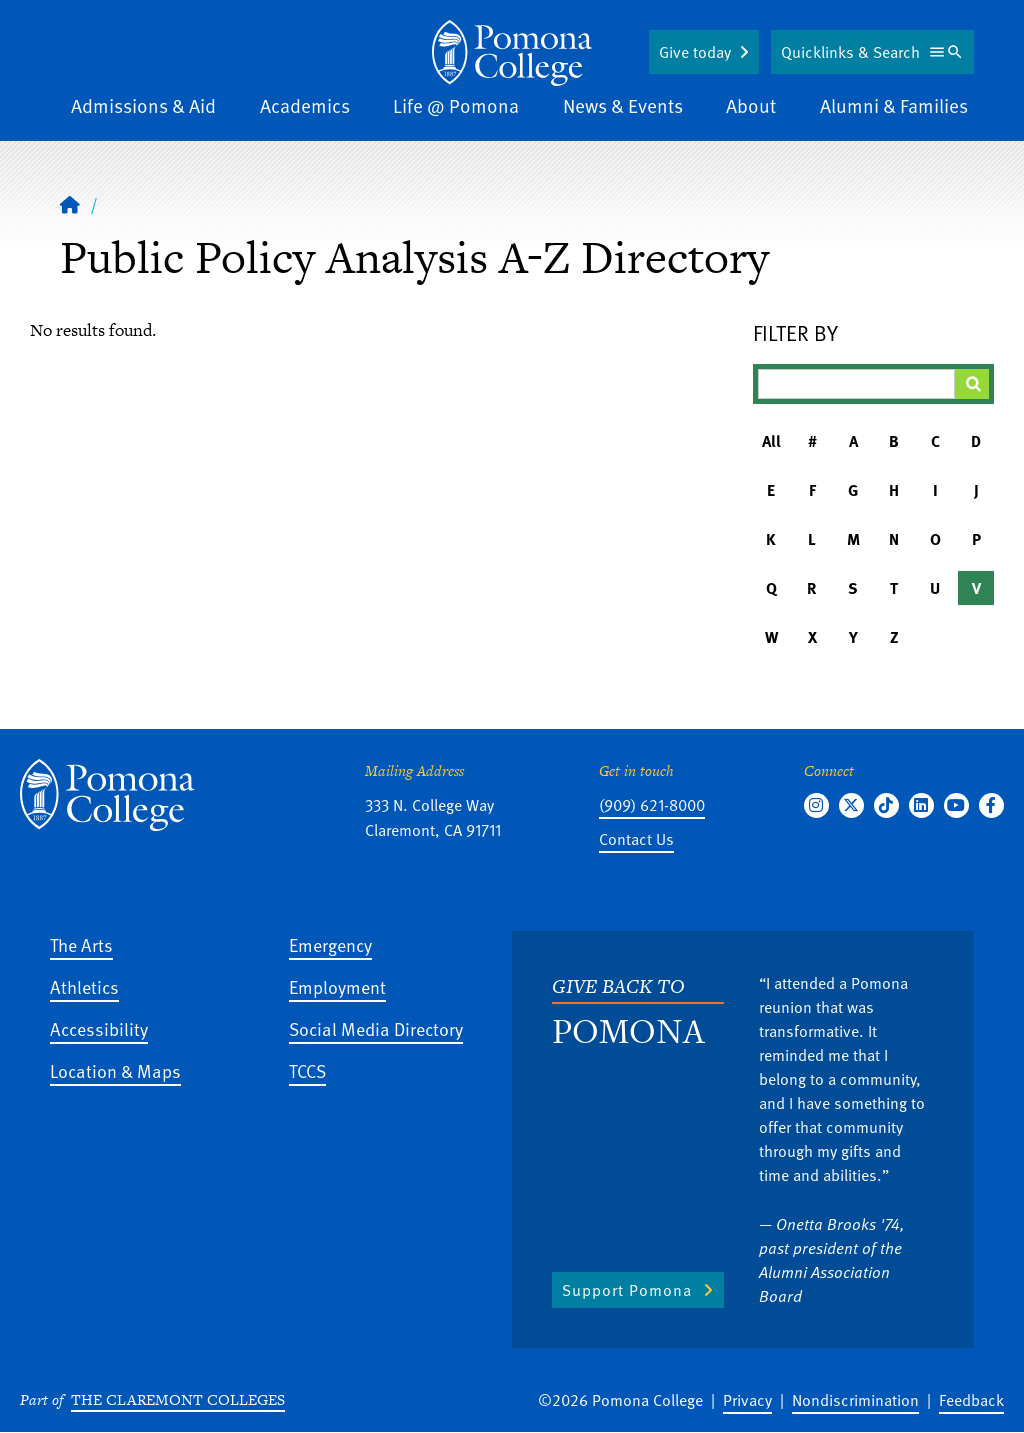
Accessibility (99, 1028)
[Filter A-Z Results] (856, 384)
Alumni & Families (894, 105)
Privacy (747, 1400)
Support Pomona (627, 1290)
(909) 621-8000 (652, 805)
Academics (305, 105)
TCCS (307, 1070)
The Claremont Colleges (178, 1399)
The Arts (81, 944)
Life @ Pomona (456, 105)
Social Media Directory (376, 1028)
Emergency (330, 944)
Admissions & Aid (143, 105)
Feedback (971, 1400)
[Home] (512, 53)
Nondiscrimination (855, 1400)
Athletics (84, 986)
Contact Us (636, 839)
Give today (695, 52)
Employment (337, 986)
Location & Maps (115, 1070)
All (771, 441)
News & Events (623, 105)
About (751, 105)
